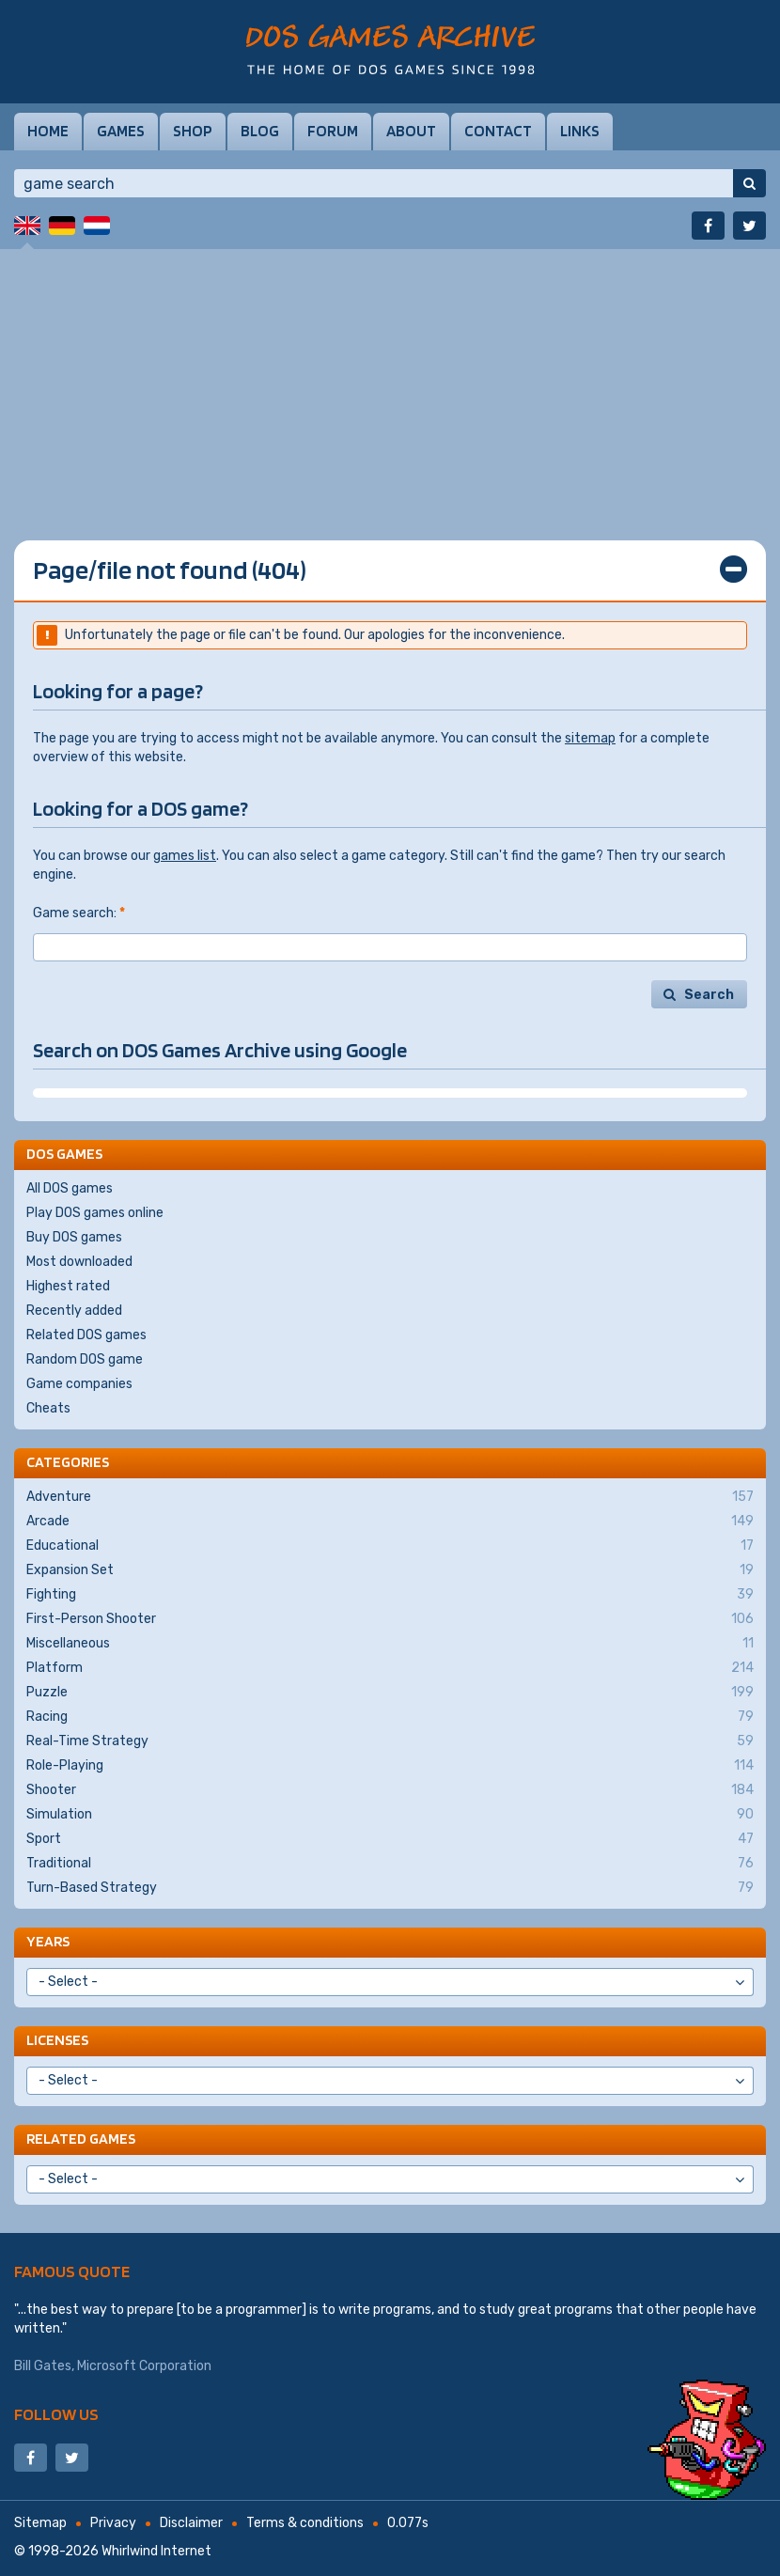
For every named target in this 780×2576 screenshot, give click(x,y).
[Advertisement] (390, 380)
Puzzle (390, 1692)
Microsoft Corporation (144, 2366)
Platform (390, 1668)
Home (48, 130)
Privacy (113, 2523)
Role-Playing (390, 1765)
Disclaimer (191, 2523)
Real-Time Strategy (390, 1741)
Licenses (57, 2040)
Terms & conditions (305, 2523)
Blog (260, 130)
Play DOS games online (95, 1213)
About (411, 130)
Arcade (390, 1521)
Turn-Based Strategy (390, 1888)
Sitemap (40, 2523)
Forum (332, 130)
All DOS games (69, 1188)
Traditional (390, 1863)
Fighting (390, 1594)
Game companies (79, 1384)
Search (709, 995)
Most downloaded (79, 1262)
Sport (390, 1839)
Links (580, 130)
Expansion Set (390, 1570)
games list (184, 856)
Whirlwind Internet (156, 2551)
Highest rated (68, 1286)
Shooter (390, 1790)
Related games (80, 2138)
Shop (192, 130)
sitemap (590, 738)
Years (48, 1941)
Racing (390, 1717)
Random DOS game (84, 1359)
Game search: (79, 913)
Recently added (74, 1311)
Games (121, 130)
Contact (498, 130)
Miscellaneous (390, 1643)
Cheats (48, 1408)
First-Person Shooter (390, 1619)
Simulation (390, 1814)
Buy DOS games (74, 1237)
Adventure (390, 1497)
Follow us (56, 2414)
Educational (390, 1546)
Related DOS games (86, 1335)
